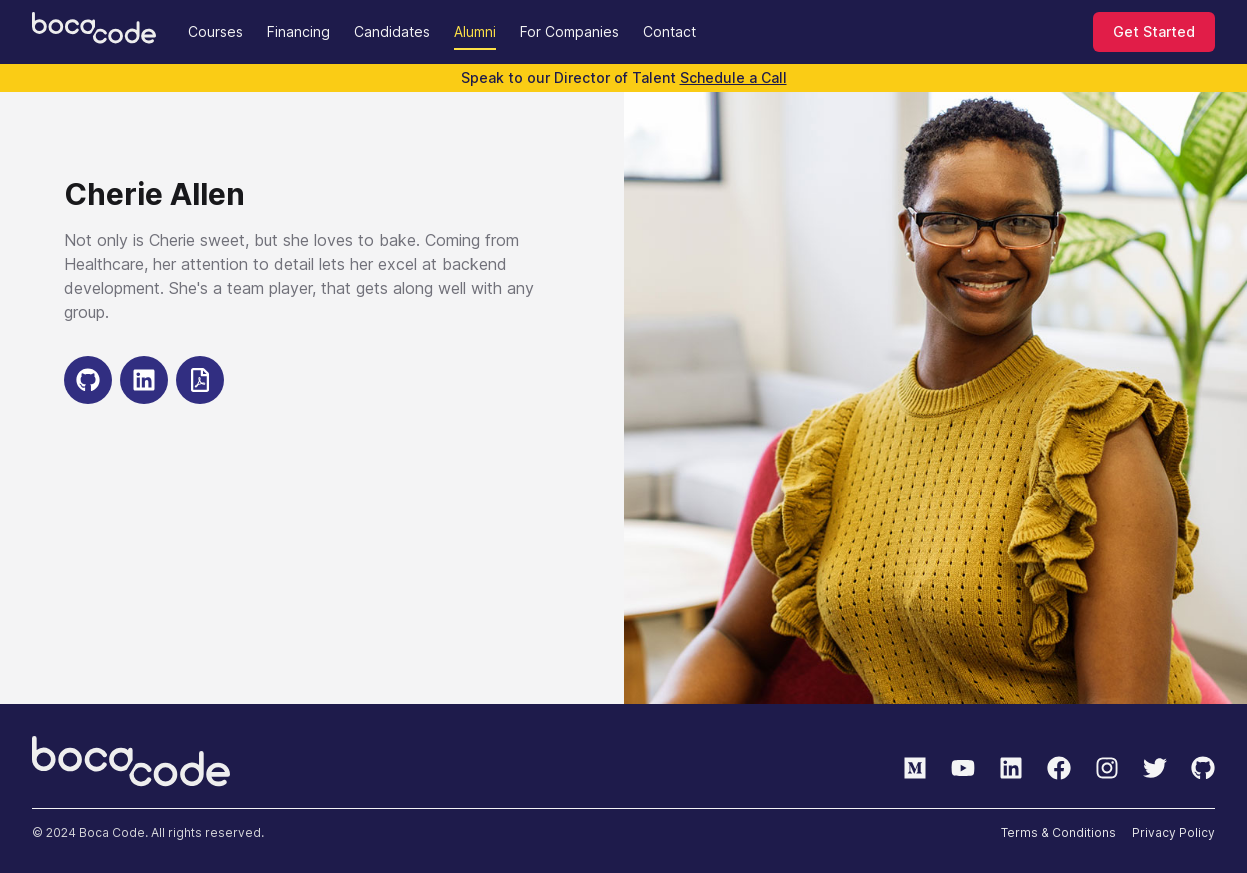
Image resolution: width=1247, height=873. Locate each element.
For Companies (569, 31)
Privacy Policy (1173, 832)
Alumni (475, 31)
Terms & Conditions (1058, 832)
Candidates (392, 31)
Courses (215, 31)
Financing (298, 31)
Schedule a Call (733, 77)
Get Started (1154, 31)
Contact (669, 31)
